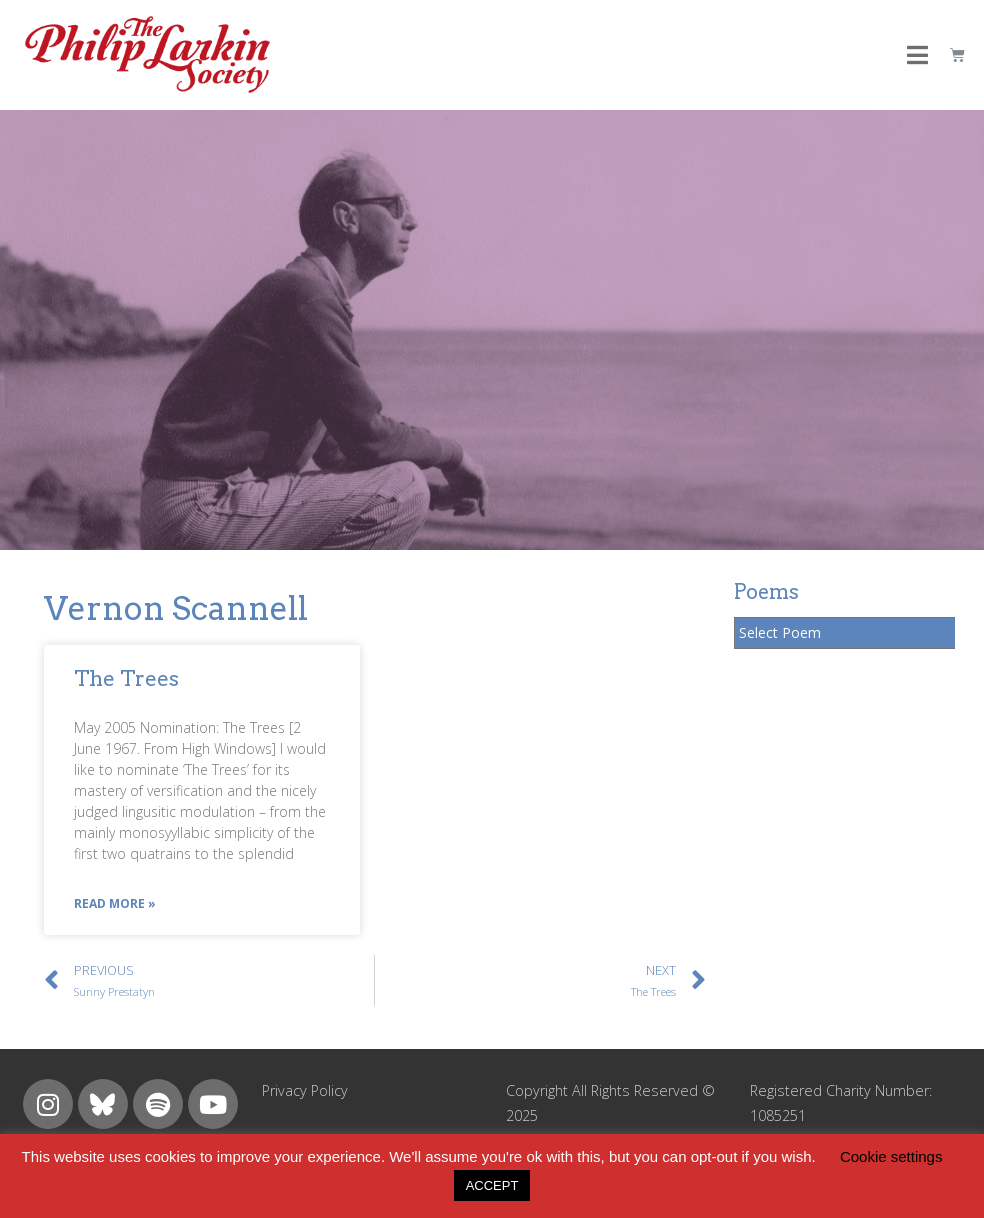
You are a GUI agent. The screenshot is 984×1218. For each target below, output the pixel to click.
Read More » (115, 903)
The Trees (126, 678)
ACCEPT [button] (492, 1185)
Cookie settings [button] (891, 1156)
